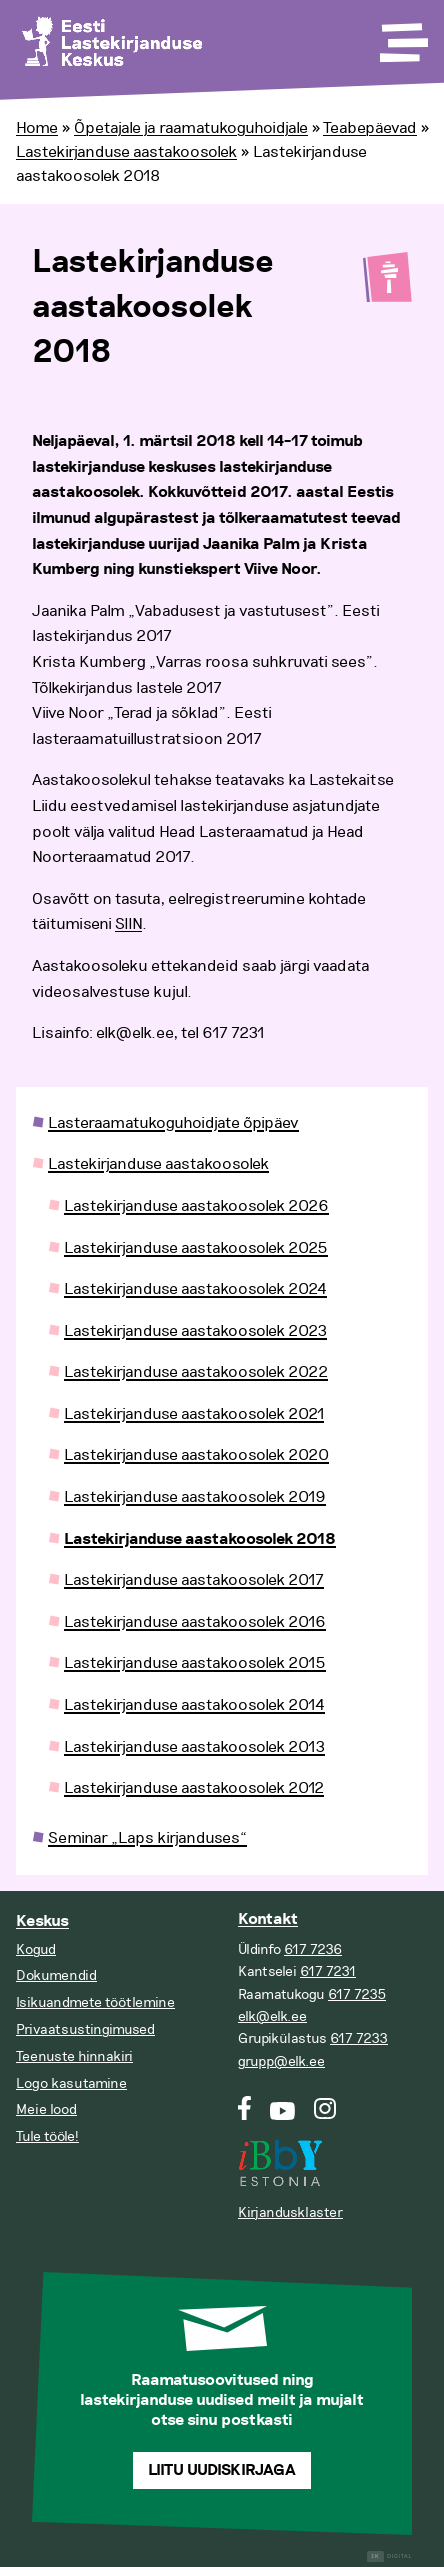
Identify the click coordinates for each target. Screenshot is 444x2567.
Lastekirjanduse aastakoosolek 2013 (194, 1747)
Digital (389, 2556)
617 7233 (359, 2038)
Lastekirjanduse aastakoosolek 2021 (194, 1414)
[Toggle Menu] (402, 36)
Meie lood (46, 2109)
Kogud (36, 1949)
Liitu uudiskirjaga (222, 2470)
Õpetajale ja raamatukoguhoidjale (191, 128)
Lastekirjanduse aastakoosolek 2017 (194, 1580)
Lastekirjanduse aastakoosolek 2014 (194, 1705)
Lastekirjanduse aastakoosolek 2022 (196, 1372)
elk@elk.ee (272, 2016)
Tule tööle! (47, 2136)
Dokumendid (56, 1975)
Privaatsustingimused (85, 2029)
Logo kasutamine (71, 2083)
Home (37, 128)
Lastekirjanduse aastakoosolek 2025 (196, 1248)
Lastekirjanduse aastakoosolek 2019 (195, 1497)
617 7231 (328, 1971)
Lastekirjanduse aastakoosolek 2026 (196, 1206)
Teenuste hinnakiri (74, 2056)
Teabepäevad (370, 128)
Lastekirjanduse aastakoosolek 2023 (195, 1331)
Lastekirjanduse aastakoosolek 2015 (195, 1663)
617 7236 (313, 1949)
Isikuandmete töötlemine (95, 2002)
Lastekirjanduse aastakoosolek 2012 (194, 1788)
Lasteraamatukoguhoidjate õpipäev (173, 1123)
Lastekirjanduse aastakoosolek (126, 152)
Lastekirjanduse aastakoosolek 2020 (196, 1455)
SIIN (128, 924)
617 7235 (357, 1994)
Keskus (42, 1921)
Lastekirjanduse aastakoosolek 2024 (195, 1289)
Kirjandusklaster (290, 2212)
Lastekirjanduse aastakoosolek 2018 (200, 1539)
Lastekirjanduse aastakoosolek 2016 (195, 1622)
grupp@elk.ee (281, 2061)
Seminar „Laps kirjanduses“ (147, 1838)
